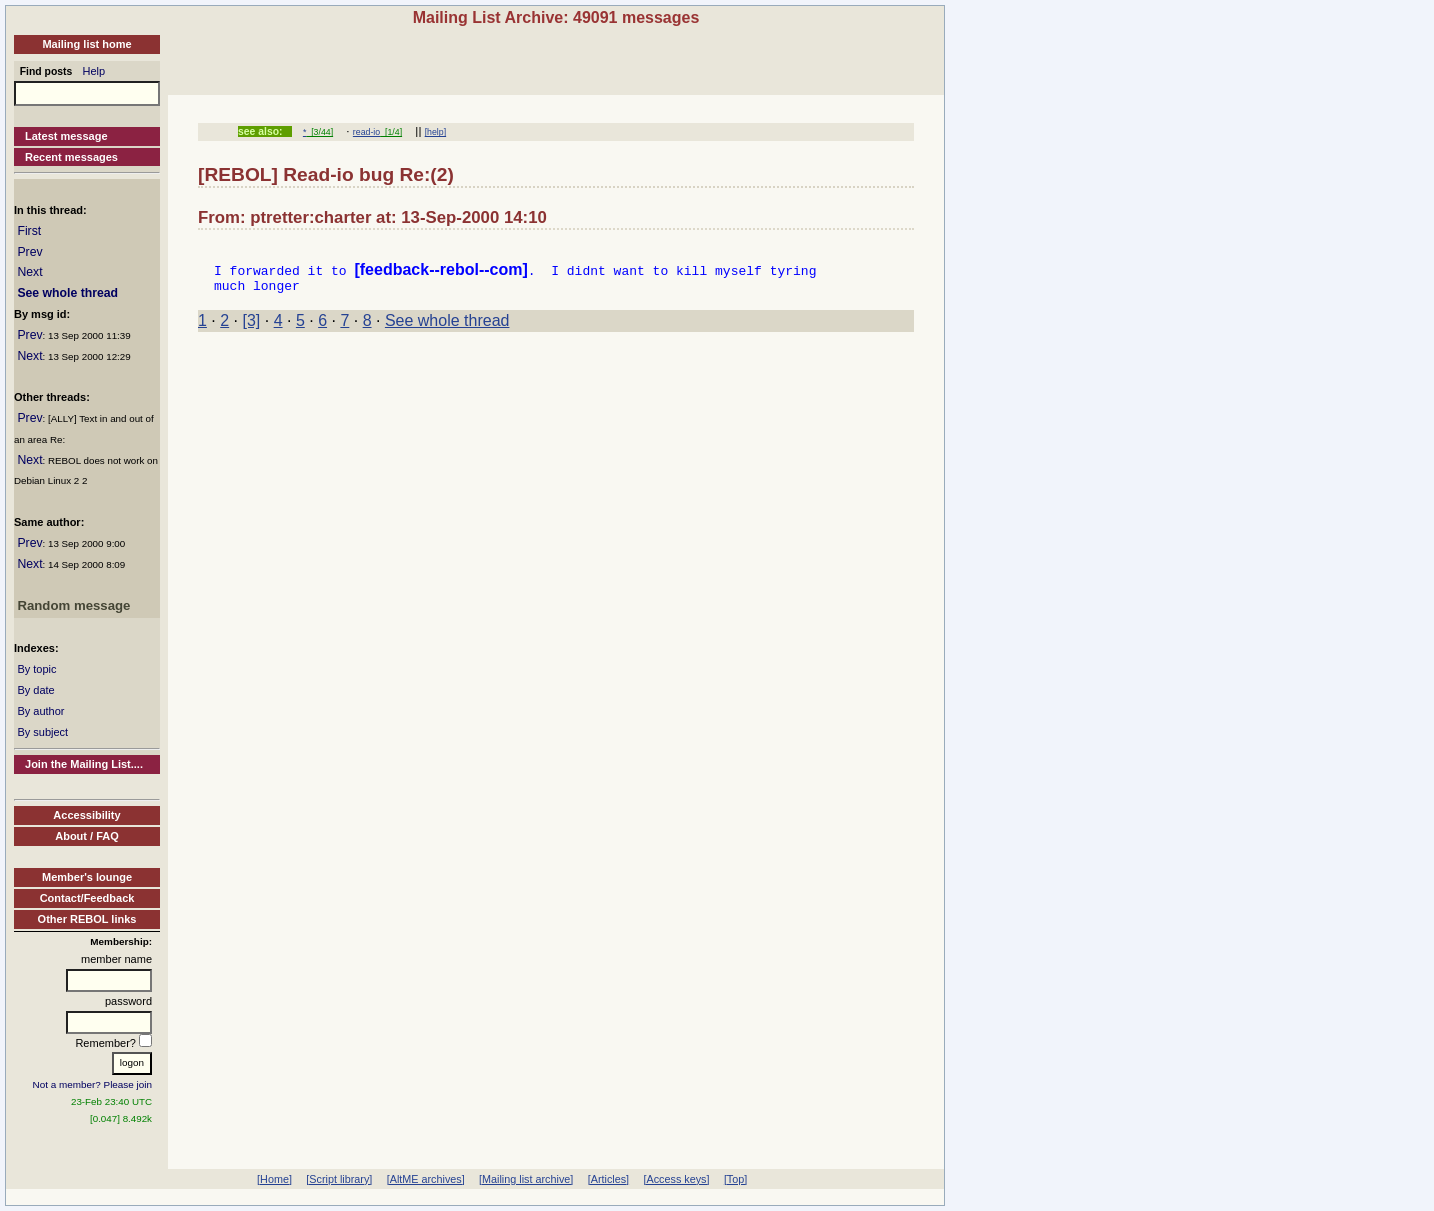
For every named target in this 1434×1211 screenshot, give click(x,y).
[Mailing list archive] (526, 1179)
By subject (42, 732)
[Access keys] (676, 1179)
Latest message (66, 136)
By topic (36, 669)
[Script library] (339, 1179)
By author (40, 711)
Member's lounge (87, 877)
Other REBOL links (87, 919)
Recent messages (71, 157)
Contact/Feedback (87, 898)
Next (29, 272)
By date (35, 690)
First (29, 231)
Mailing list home (86, 44)
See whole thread (67, 293)
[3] (252, 326)
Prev (29, 252)
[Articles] (608, 1179)
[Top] (735, 1179)
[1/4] (391, 132)
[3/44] (319, 132)
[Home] (274, 1179)
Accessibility (86, 815)
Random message (73, 605)
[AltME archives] (426, 1179)
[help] (435, 132)
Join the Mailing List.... (84, 764)
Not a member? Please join (93, 1084)
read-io (366, 132)
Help (94, 71)
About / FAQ (87, 836)
